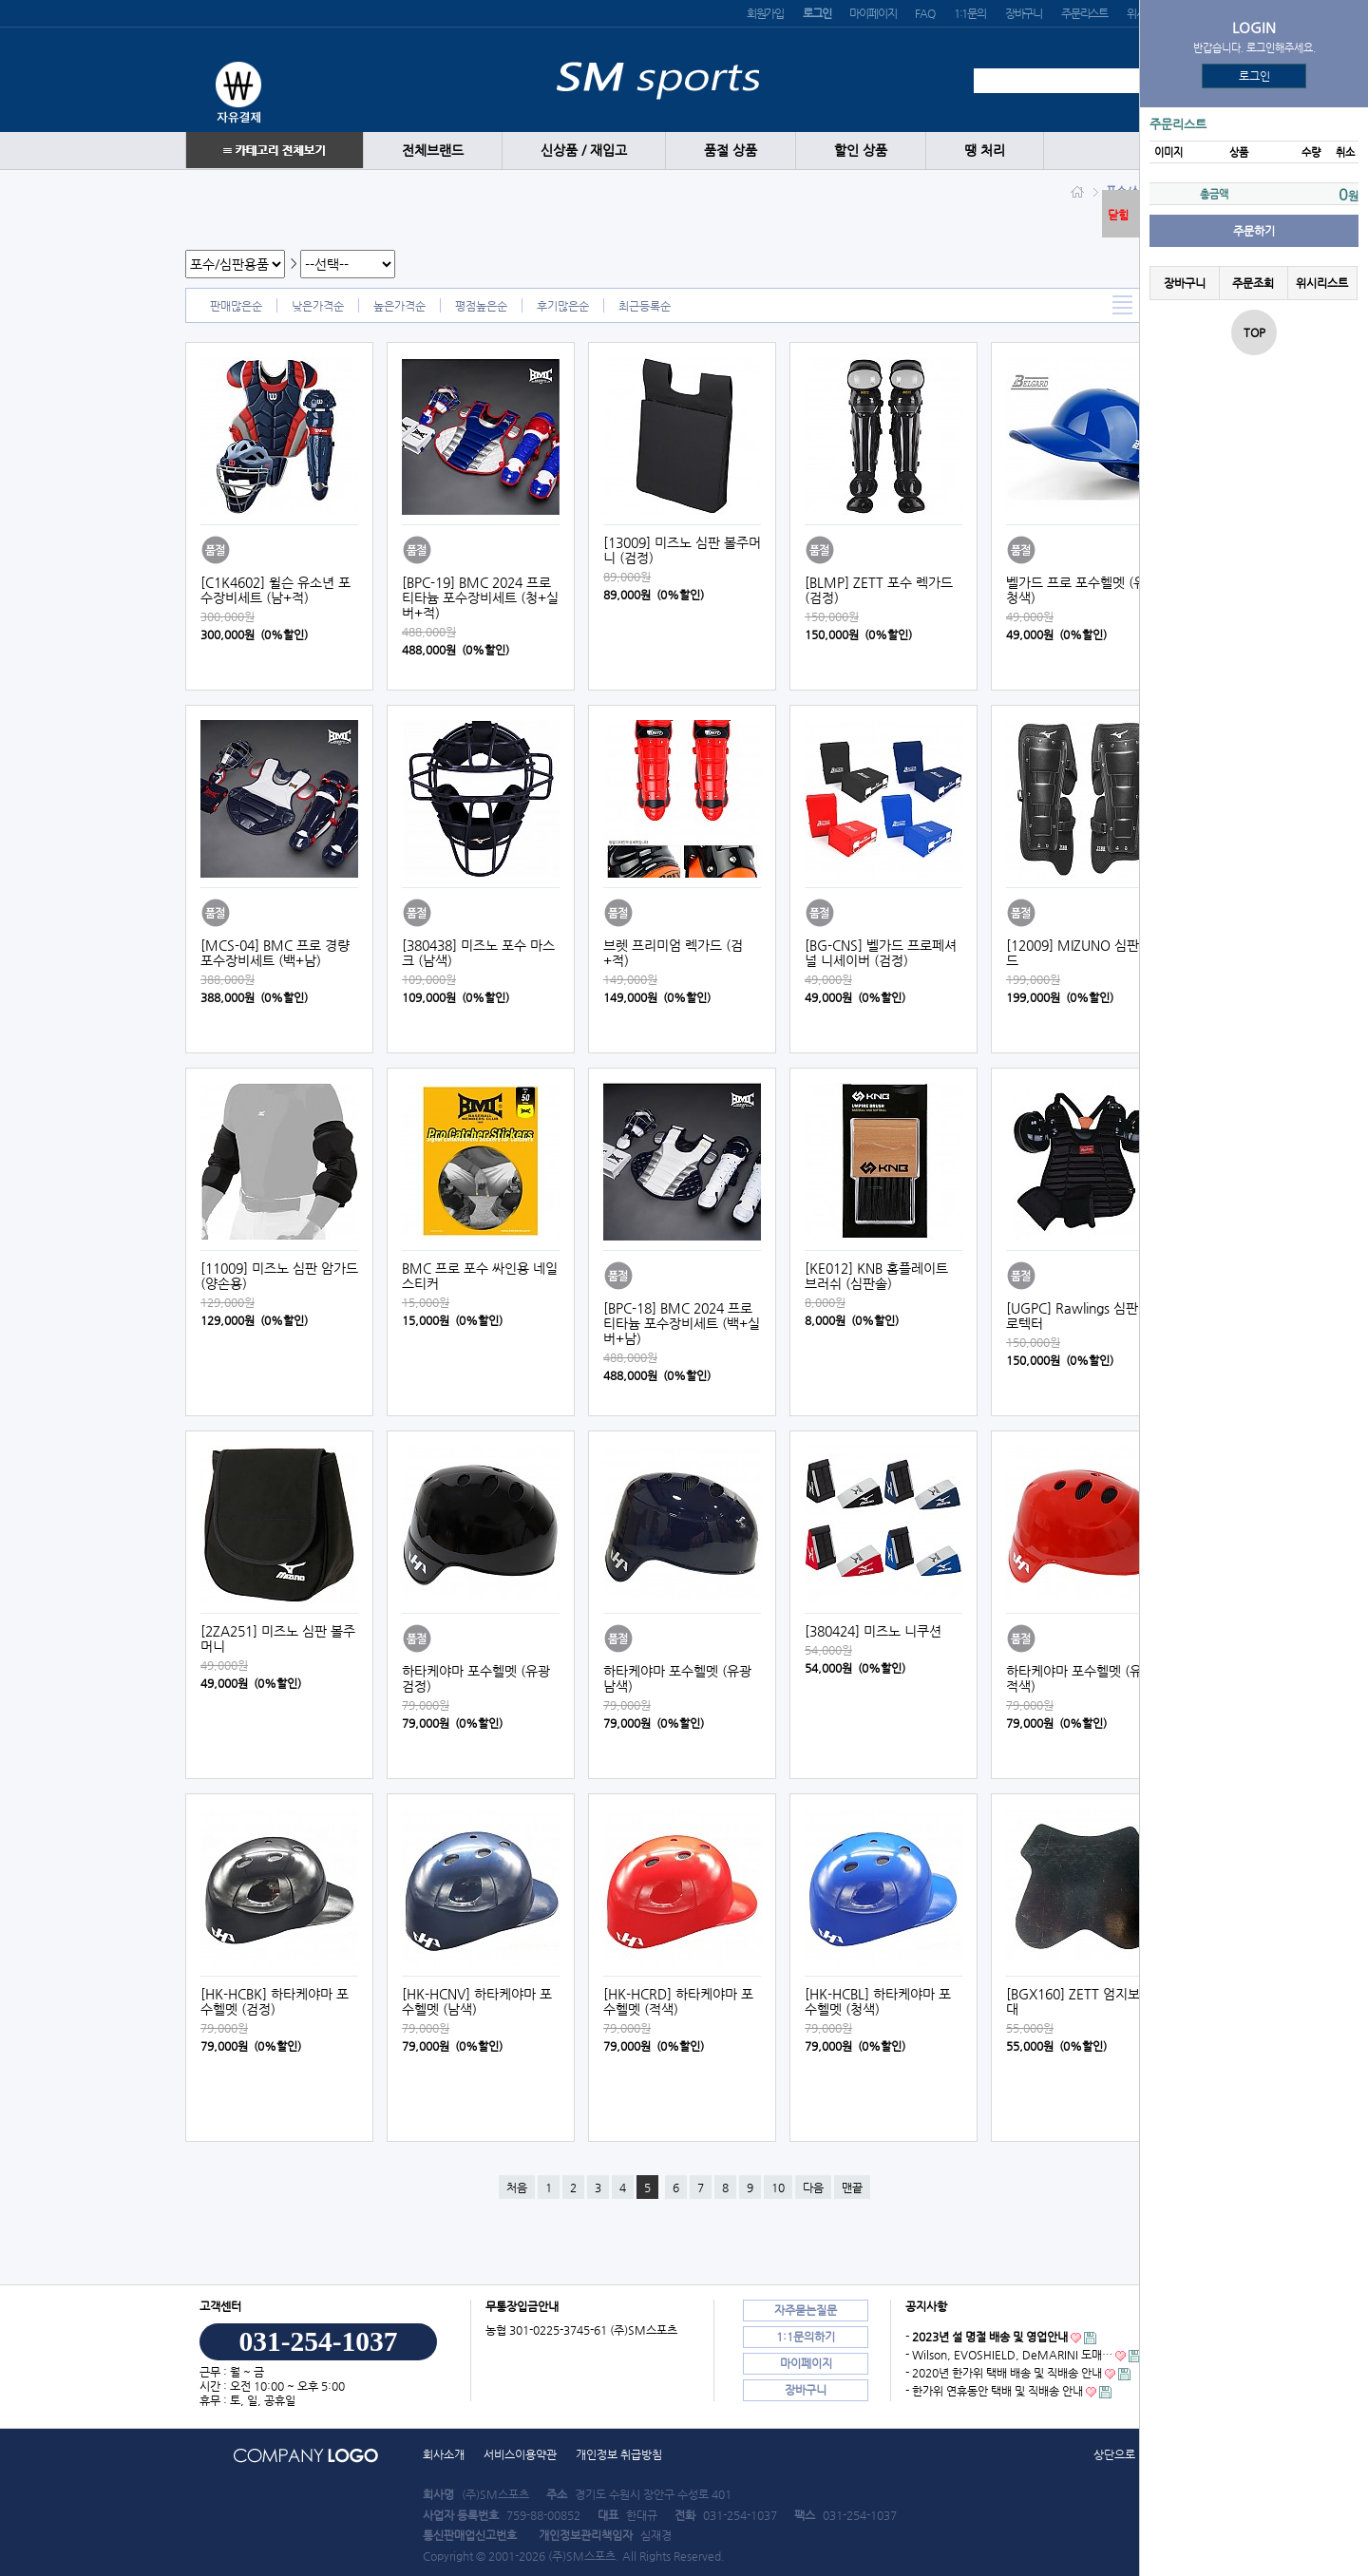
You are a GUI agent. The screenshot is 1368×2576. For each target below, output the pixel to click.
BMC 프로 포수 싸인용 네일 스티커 (480, 1275)
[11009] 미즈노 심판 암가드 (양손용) (279, 1275)
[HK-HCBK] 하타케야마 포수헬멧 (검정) (274, 2001)
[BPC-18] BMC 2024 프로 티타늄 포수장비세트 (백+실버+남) (681, 1323)
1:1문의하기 (805, 2336)
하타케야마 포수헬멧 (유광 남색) (677, 1678)
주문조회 (1253, 283)
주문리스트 (1084, 13)
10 (778, 2187)
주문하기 (1254, 230)
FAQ (924, 13)
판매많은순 (236, 306)
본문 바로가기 (0, 0)
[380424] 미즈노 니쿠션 (873, 1630)
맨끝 (852, 2187)
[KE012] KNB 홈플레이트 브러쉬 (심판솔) (876, 1275)
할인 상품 (860, 150)
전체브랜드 (433, 150)
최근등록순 (644, 306)
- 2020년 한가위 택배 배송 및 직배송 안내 (1003, 2372)
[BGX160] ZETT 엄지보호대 (1079, 2001)
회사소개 (444, 2454)
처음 (516, 2187)
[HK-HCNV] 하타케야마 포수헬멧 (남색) (477, 2001)
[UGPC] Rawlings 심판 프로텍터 (1080, 1315)
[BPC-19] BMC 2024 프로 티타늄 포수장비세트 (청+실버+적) (480, 597)
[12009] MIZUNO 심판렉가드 (1085, 953)
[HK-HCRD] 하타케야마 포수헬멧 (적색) (678, 2001)
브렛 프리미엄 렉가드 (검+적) (673, 953)
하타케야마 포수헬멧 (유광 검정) (476, 1678)
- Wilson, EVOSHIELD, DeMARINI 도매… (1008, 2354)
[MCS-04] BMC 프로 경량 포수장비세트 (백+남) (275, 953)
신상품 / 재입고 (584, 150)
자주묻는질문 (805, 2310)
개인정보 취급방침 (619, 2454)
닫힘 (1118, 214)
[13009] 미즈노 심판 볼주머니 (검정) (682, 550)
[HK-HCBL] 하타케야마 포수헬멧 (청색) (878, 2001)
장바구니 (1023, 13)
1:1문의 (970, 13)
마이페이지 (872, 13)
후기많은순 (563, 306)
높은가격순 (399, 306)
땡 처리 (984, 150)
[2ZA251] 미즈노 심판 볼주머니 (277, 1638)
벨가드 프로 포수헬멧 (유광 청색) (1082, 590)
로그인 (1254, 76)
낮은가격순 (318, 306)
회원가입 (765, 13)
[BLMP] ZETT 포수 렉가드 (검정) (879, 590)
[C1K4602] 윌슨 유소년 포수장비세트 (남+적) (275, 590)
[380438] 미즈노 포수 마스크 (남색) (478, 953)
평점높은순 (481, 306)
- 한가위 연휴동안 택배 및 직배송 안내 (994, 2390)
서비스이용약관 (520, 2454)
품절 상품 (730, 150)
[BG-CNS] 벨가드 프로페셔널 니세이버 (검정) (881, 953)
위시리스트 (1322, 283)
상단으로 (1114, 2454)
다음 (813, 2187)
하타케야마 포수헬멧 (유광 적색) (1080, 1678)
